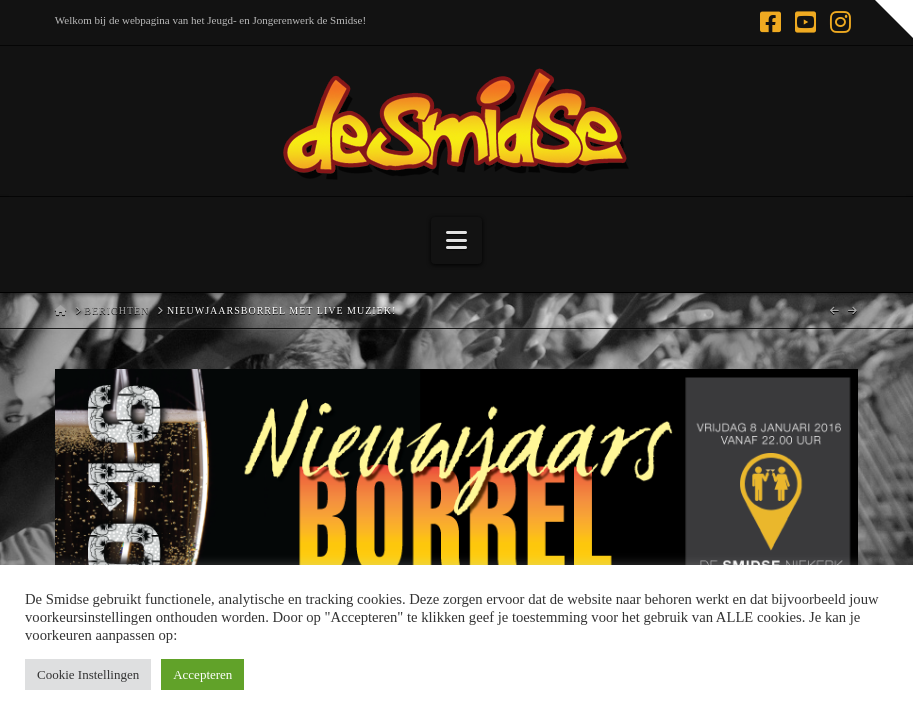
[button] (456, 240)
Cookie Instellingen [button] (88, 674)
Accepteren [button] (202, 674)
